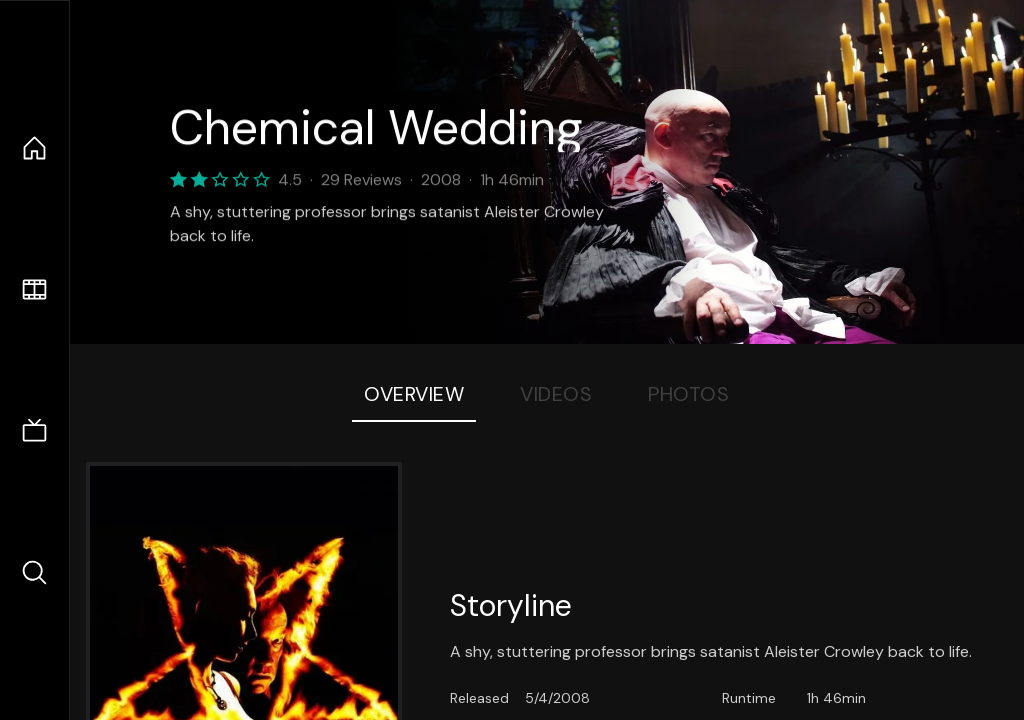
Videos (556, 394)
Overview (414, 394)
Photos (688, 394)
